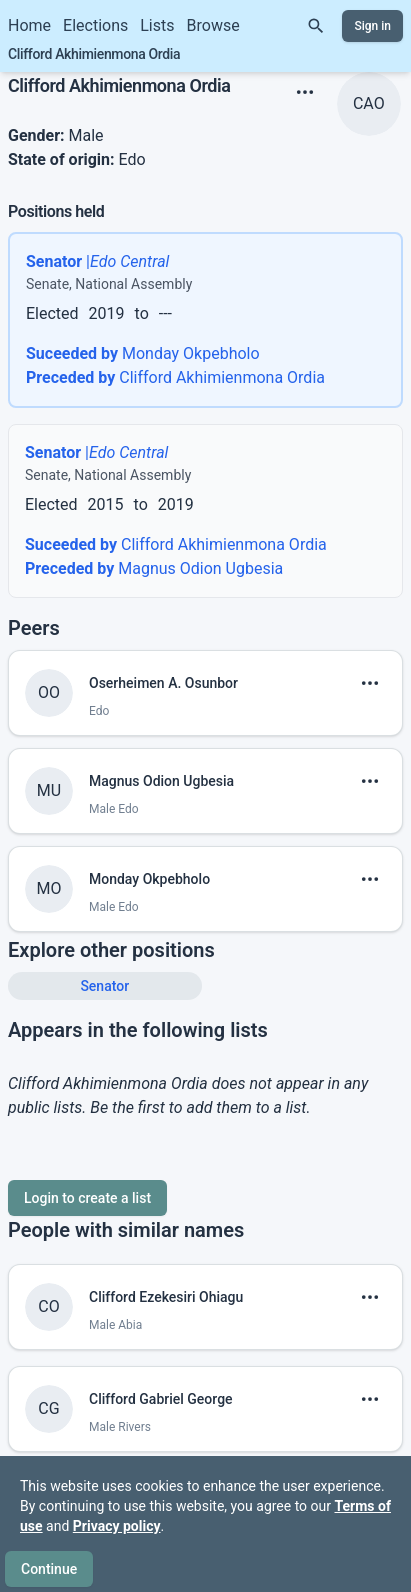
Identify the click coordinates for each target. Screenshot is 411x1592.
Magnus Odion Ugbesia (154, 548)
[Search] (316, 26)
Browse (213, 25)
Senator (104, 966)
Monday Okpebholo (143, 333)
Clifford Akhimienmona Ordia (175, 357)
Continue (49, 1569)
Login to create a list (87, 1178)
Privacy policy (117, 1526)
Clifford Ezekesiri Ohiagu (166, 1277)
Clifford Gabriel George (161, 1379)
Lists (157, 25)
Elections (95, 25)
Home (29, 25)
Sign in (372, 26)
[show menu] (305, 72)
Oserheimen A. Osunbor (163, 663)
